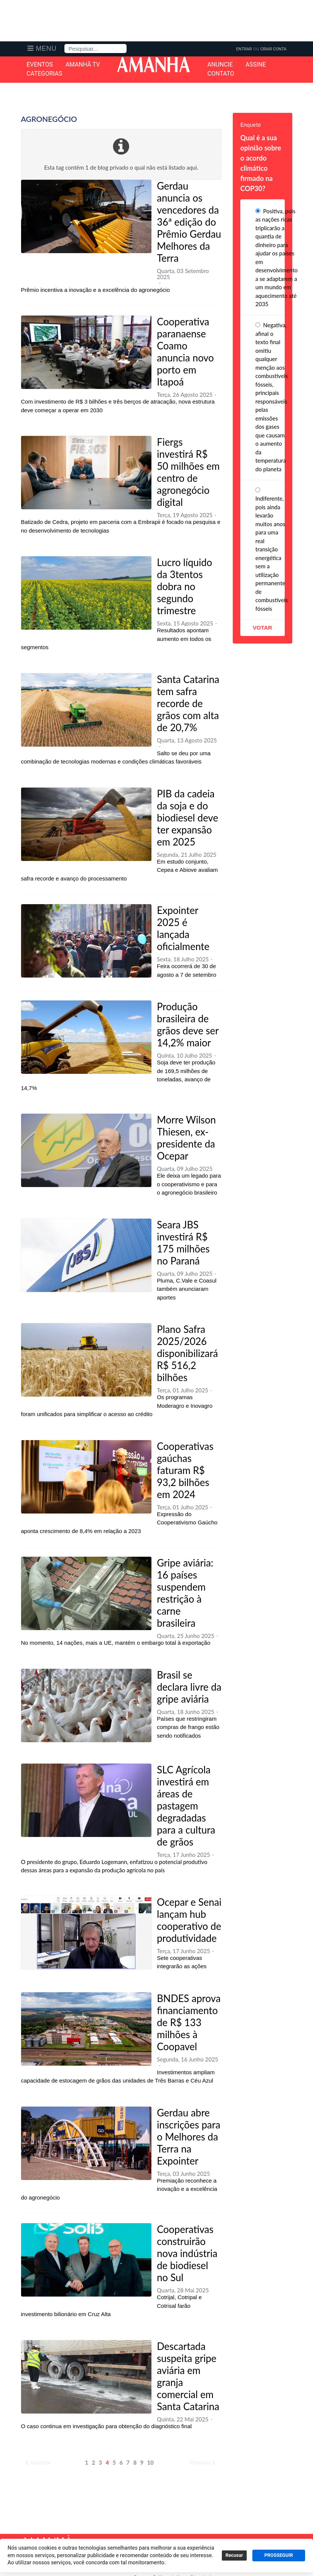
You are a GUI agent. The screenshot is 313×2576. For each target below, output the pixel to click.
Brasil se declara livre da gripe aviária (189, 1687)
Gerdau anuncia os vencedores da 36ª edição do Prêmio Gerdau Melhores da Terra (189, 222)
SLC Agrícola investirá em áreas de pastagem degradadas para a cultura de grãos (186, 1806)
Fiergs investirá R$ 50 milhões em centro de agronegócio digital (188, 472)
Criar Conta (273, 49)
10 (150, 2462)
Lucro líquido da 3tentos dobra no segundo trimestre (184, 586)
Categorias (45, 73)
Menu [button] (46, 48)
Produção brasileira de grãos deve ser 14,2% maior (188, 1024)
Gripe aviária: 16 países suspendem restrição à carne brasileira (185, 1593)
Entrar (244, 49)
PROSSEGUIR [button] (278, 2555)
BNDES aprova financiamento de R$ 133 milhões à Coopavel (189, 2022)
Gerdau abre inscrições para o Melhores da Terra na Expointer (188, 2137)
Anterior (38, 2462)
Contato (220, 73)
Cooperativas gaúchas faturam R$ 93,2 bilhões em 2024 (185, 1470)
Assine (256, 64)
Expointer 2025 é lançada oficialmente (183, 928)
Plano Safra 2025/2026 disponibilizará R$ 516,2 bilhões (187, 1353)
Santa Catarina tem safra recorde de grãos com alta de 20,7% (188, 703)
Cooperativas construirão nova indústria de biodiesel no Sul (187, 2253)
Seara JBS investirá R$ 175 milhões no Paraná (183, 1243)
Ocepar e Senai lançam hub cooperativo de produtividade (189, 1920)
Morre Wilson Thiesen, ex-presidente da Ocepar (186, 1138)
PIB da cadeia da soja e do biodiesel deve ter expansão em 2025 (187, 818)
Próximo (202, 2462)
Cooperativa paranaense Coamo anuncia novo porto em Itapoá (185, 352)
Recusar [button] (234, 2555)
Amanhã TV (83, 64)
